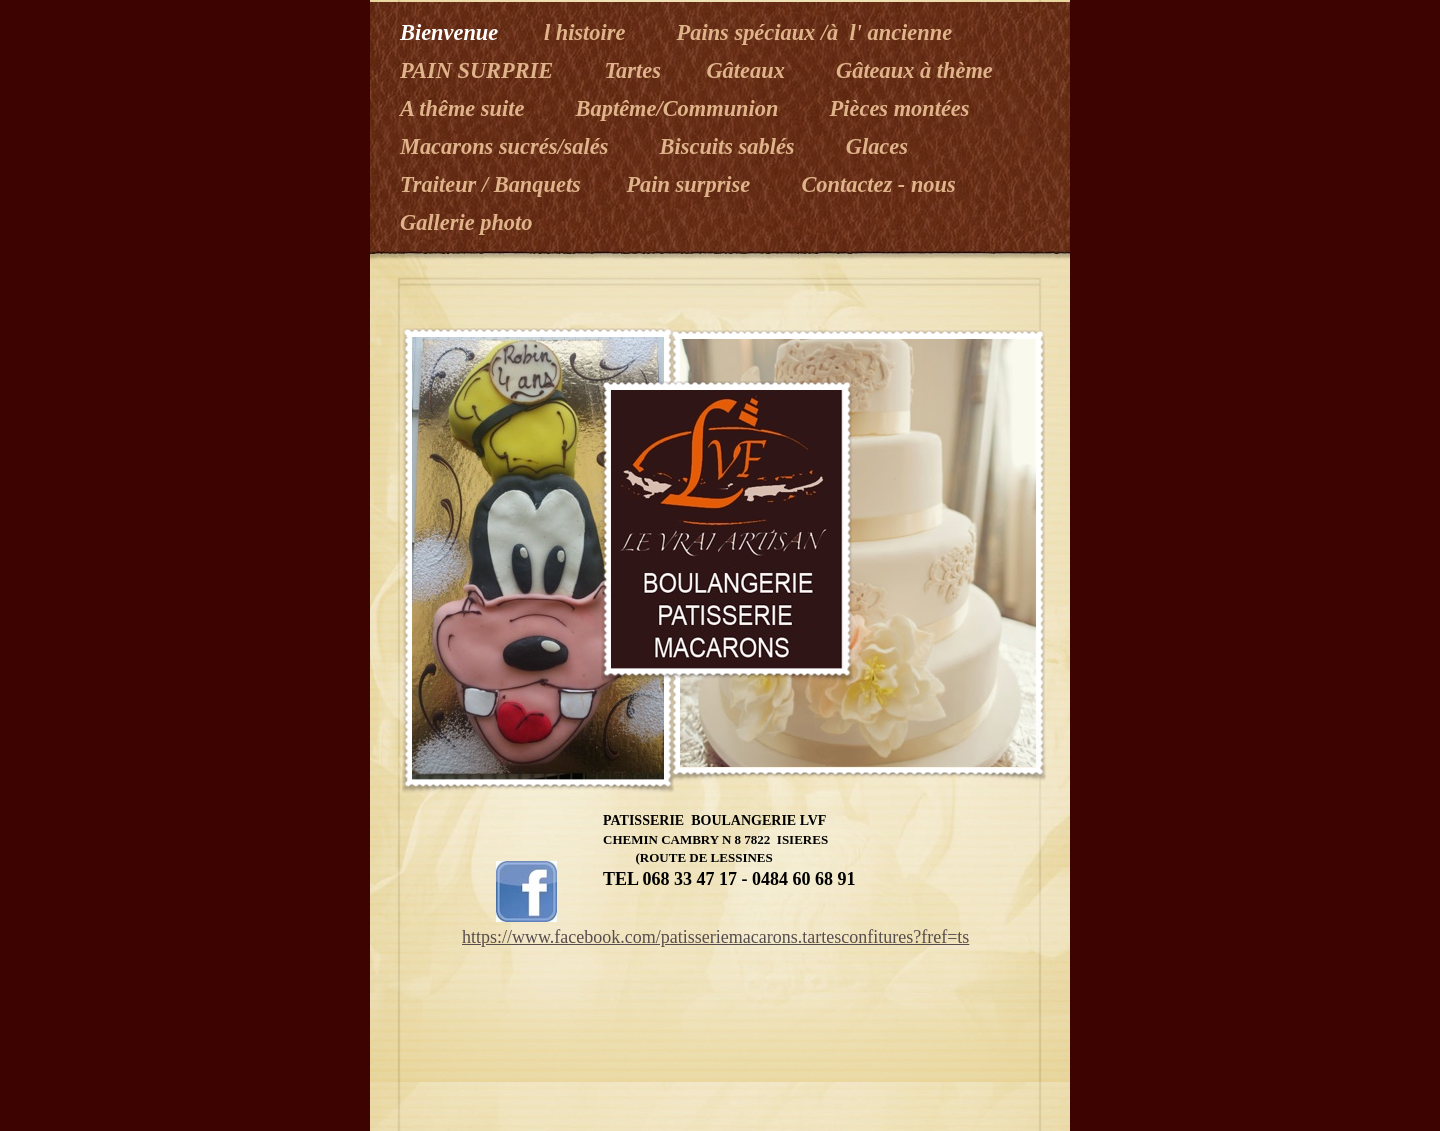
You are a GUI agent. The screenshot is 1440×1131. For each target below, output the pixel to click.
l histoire (590, 32)
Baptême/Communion (683, 108)
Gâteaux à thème (914, 70)
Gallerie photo (466, 222)
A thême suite (468, 108)
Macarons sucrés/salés (510, 146)
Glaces (877, 146)
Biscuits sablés (733, 146)
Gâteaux (751, 70)
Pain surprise (693, 184)
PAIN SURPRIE (482, 70)
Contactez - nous (878, 184)
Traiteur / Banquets (493, 184)
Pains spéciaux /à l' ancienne (817, 32)
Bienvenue (452, 32)
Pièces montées (903, 108)
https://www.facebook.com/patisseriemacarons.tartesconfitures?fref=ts (715, 937)
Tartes (635, 70)
